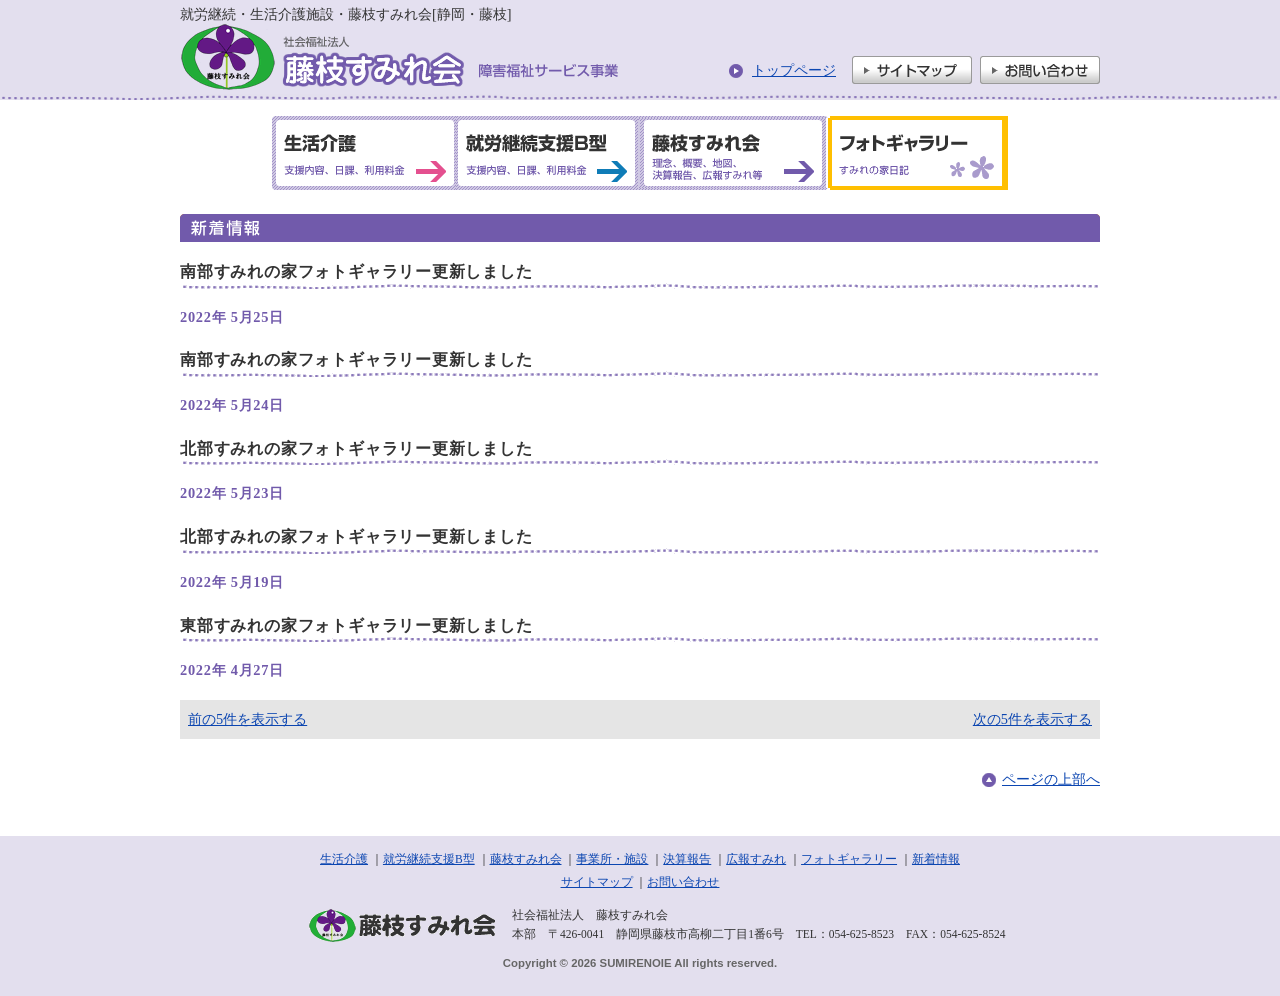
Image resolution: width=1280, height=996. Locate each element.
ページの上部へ (1051, 779)
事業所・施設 (612, 859)
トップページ (794, 70)
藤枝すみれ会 (526, 859)
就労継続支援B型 (429, 859)
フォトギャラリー (849, 859)
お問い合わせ (1040, 70)
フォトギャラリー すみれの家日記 (914, 153)
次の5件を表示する (1032, 719)
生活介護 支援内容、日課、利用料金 (365, 153)
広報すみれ (756, 859)
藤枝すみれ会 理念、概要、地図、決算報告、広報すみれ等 (731, 153)
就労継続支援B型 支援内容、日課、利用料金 (547, 153)
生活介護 (344, 859)
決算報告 (687, 859)
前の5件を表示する (247, 719)
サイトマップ (912, 70)
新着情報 (936, 859)
